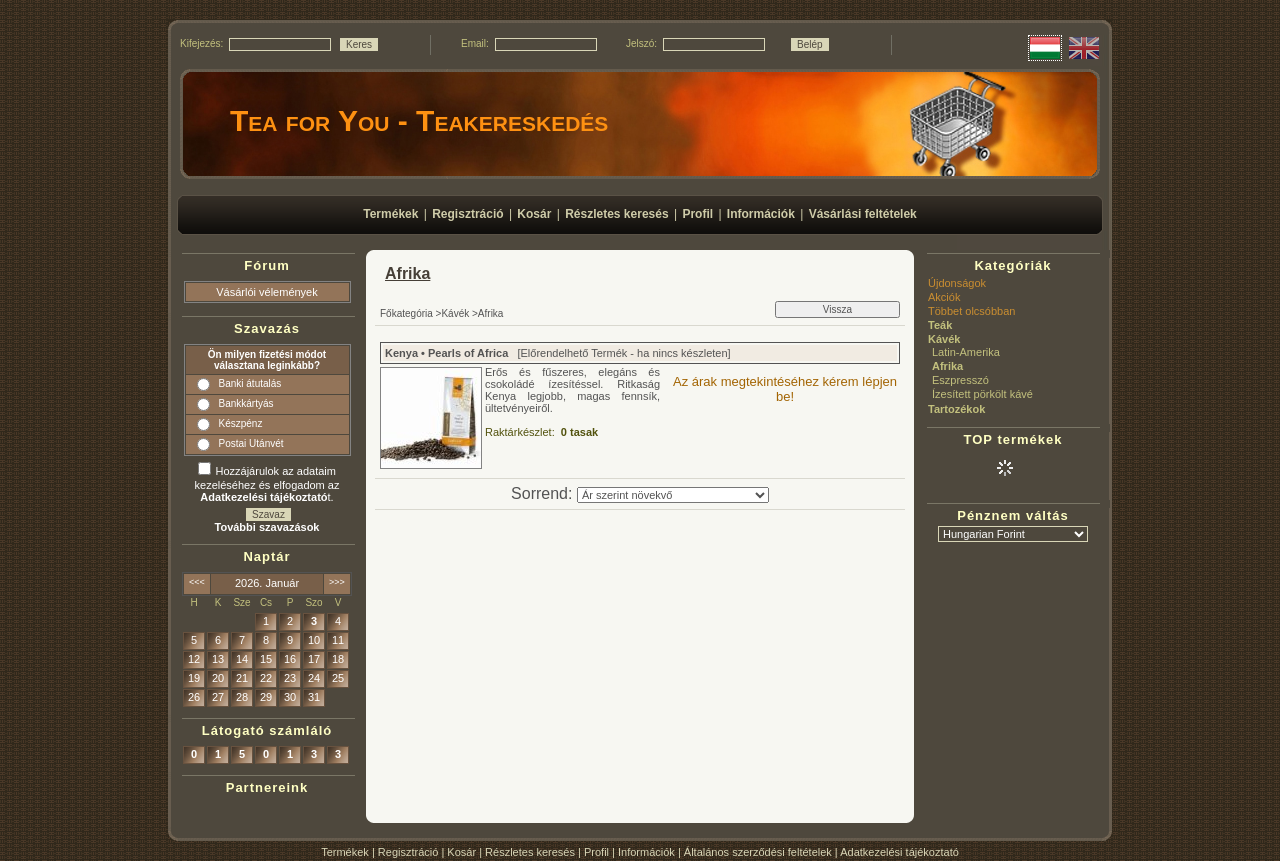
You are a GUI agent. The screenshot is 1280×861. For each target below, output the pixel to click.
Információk (646, 852)
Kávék (455, 313)
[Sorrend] (673, 495)
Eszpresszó (960, 380)
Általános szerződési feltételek (758, 852)
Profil (596, 852)
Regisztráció (408, 852)
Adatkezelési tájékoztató (899, 852)
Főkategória (406, 313)
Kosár (461, 852)
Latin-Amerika (966, 352)
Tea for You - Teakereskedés (419, 120)
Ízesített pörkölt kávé (982, 394)
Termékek (345, 852)
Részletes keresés (530, 852)
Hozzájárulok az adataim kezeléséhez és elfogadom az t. (267, 484)
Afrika (947, 366)
